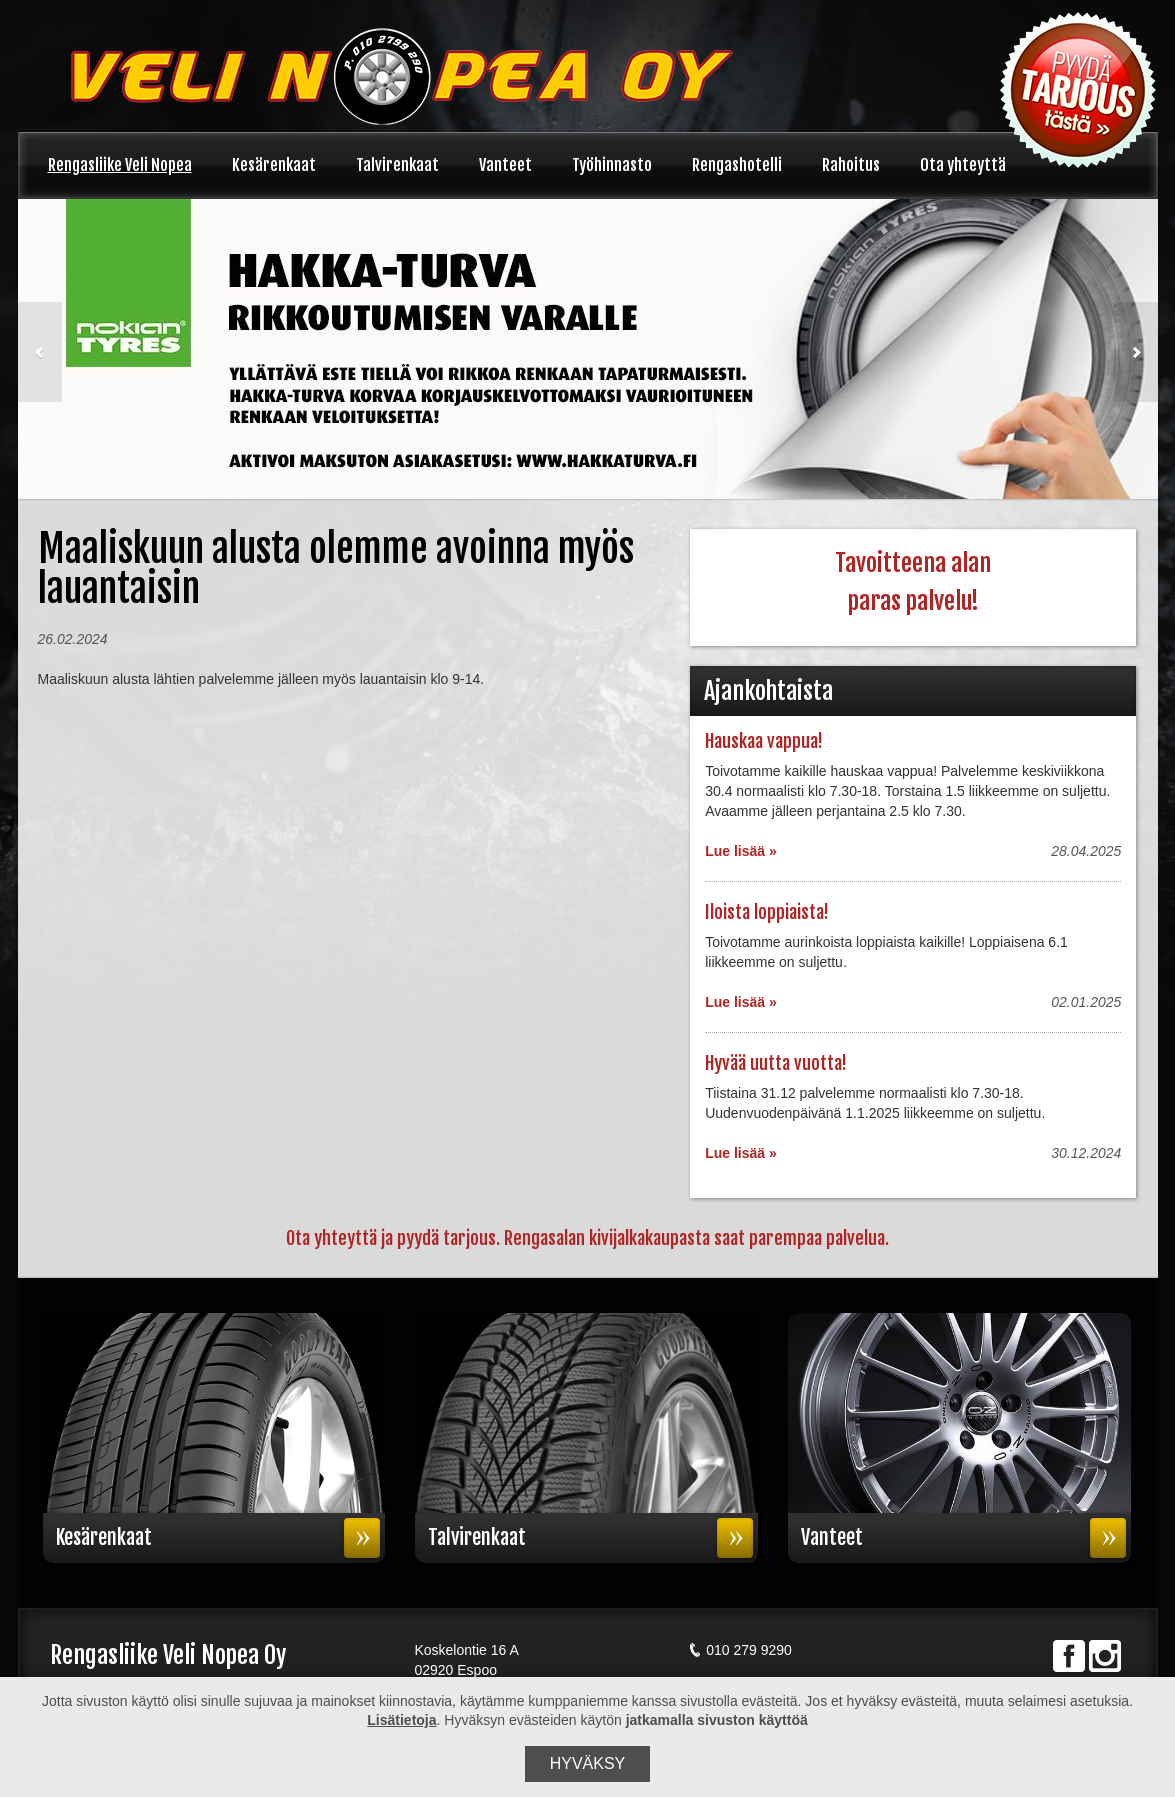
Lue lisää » (741, 851)
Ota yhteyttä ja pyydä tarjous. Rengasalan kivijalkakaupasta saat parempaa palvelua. (587, 1238)
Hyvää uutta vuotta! (776, 1063)
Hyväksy (588, 1763)
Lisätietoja (401, 1720)
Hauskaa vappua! (764, 741)
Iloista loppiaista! (767, 912)
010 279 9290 (740, 1650)
